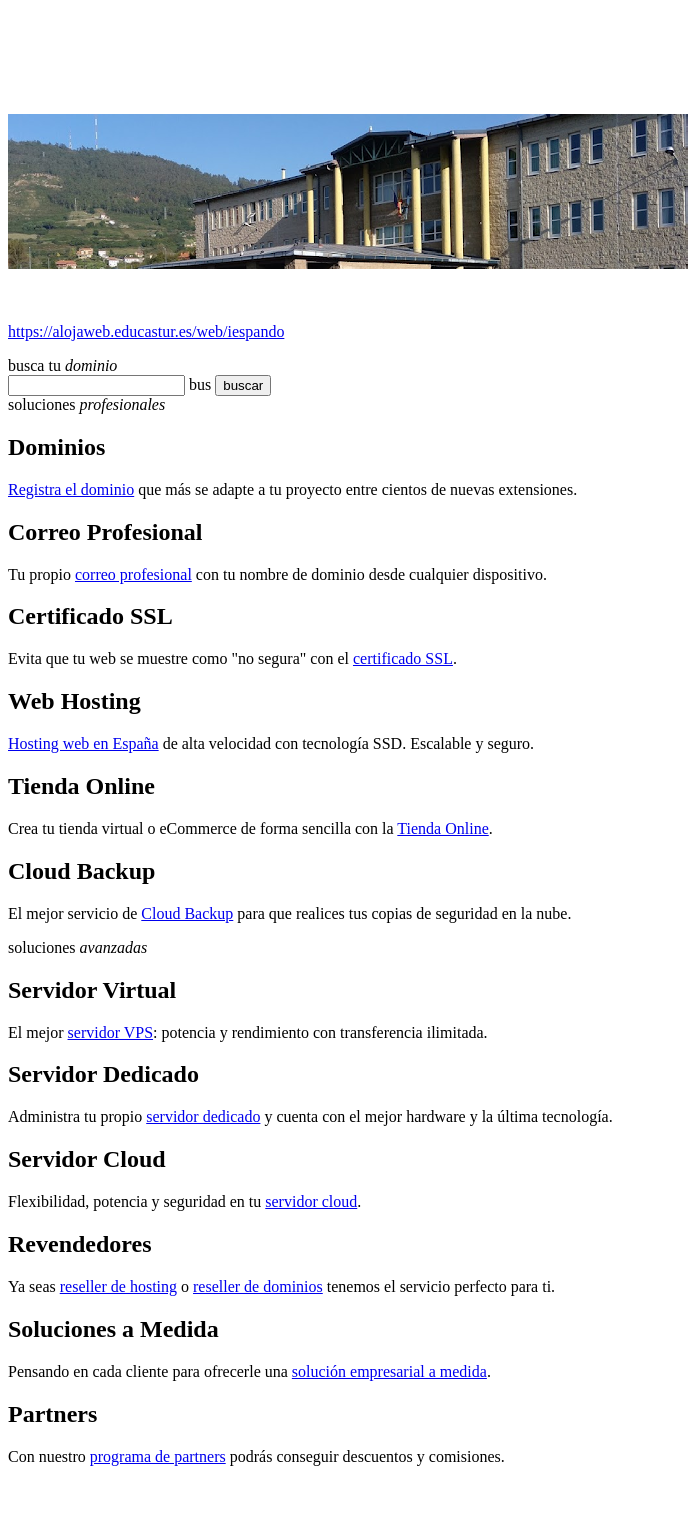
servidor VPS (111, 1032)
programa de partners (158, 1456)
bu (197, 384)
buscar (237, 385)
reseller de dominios (258, 1286)
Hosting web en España (83, 743)
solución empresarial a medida (389, 1371)
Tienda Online (442, 828)
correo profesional (133, 574)
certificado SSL (403, 658)
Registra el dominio (71, 489)
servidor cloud (311, 1201)
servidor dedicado (203, 1116)
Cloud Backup (187, 913)
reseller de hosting (118, 1286)
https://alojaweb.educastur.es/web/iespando (146, 331)
